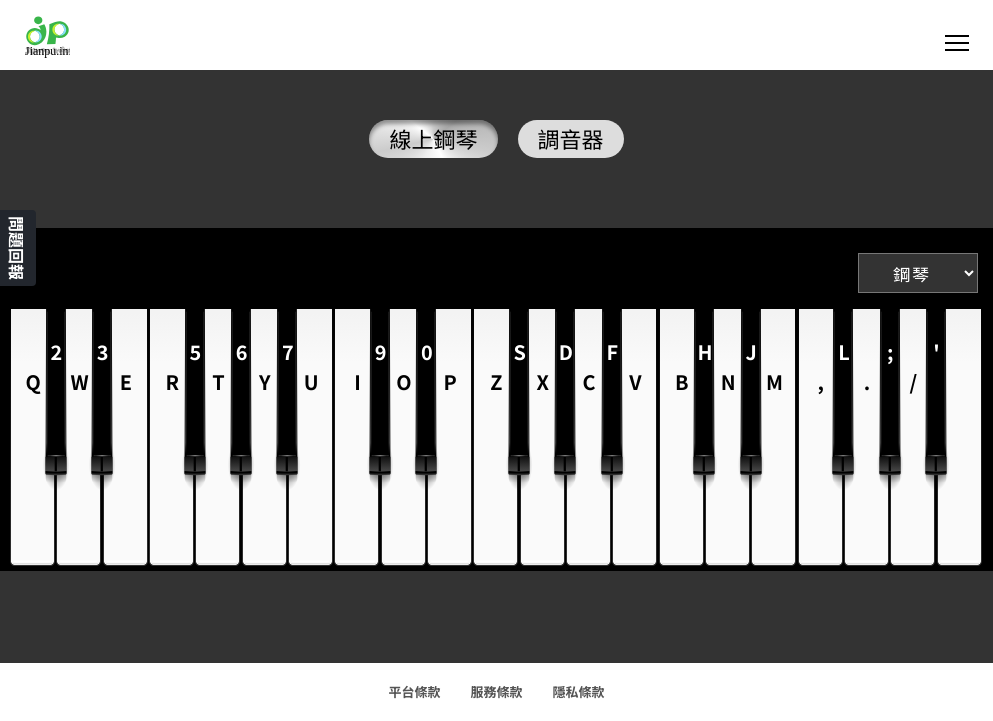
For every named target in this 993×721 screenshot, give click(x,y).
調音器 (571, 139)
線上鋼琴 (433, 139)
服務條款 (496, 691)
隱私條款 (579, 691)
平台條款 (414, 691)
